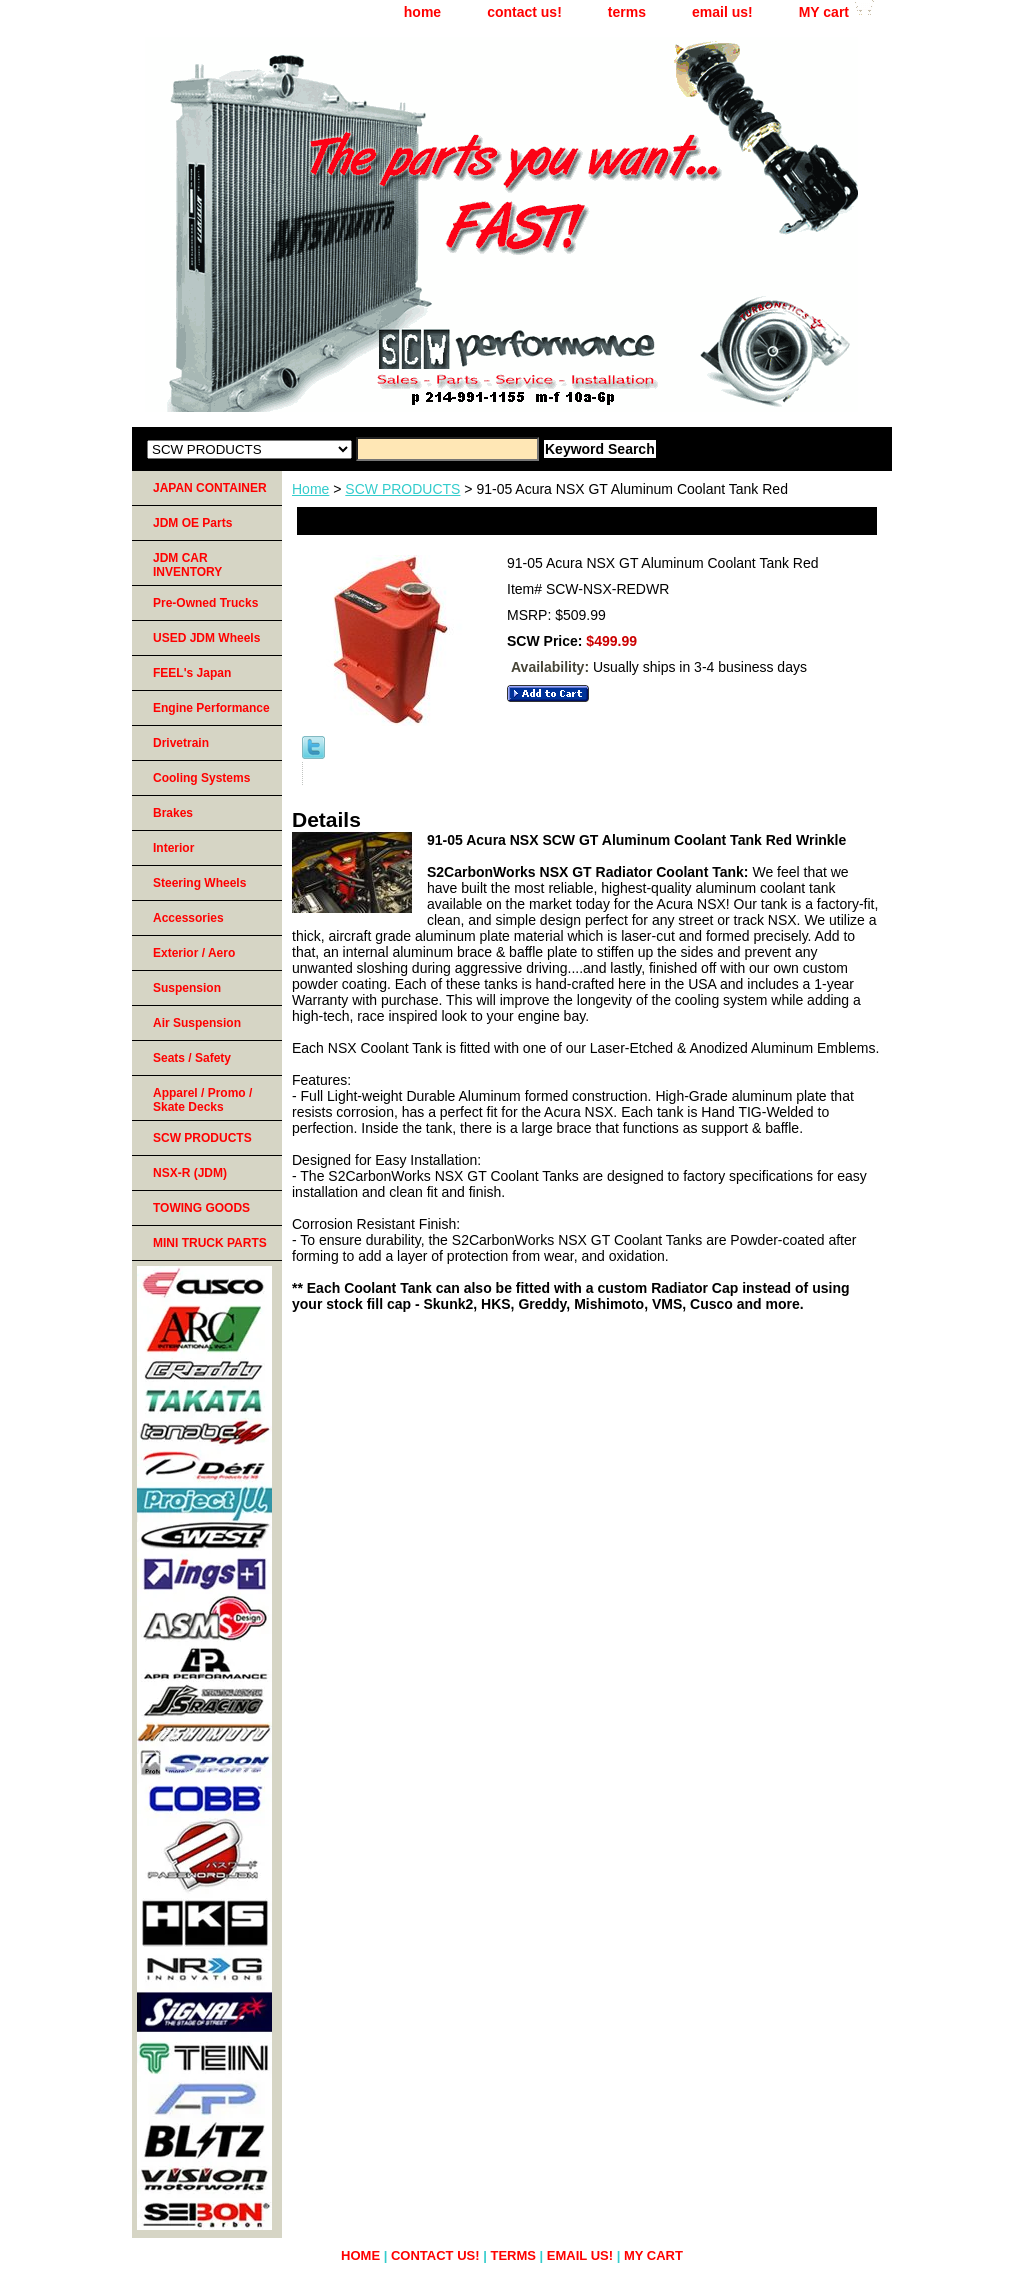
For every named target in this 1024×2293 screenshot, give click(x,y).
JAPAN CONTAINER (210, 488)
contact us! (524, 12)
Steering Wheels (199, 883)
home (422, 12)
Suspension (187, 988)
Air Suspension (197, 1023)
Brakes (173, 813)
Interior (173, 848)
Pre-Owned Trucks (205, 603)
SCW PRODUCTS (402, 489)
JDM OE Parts (192, 523)
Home (310, 489)
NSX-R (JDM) (190, 1173)
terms (627, 12)
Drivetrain (181, 743)
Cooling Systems (201, 778)
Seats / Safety (192, 1058)
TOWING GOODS (201, 1208)
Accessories (188, 918)
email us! (722, 12)
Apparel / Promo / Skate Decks (202, 1100)
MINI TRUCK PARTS (210, 1243)
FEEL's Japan (192, 673)
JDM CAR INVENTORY (187, 565)
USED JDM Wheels (206, 638)
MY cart (824, 12)
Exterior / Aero (194, 953)
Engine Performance (211, 708)
